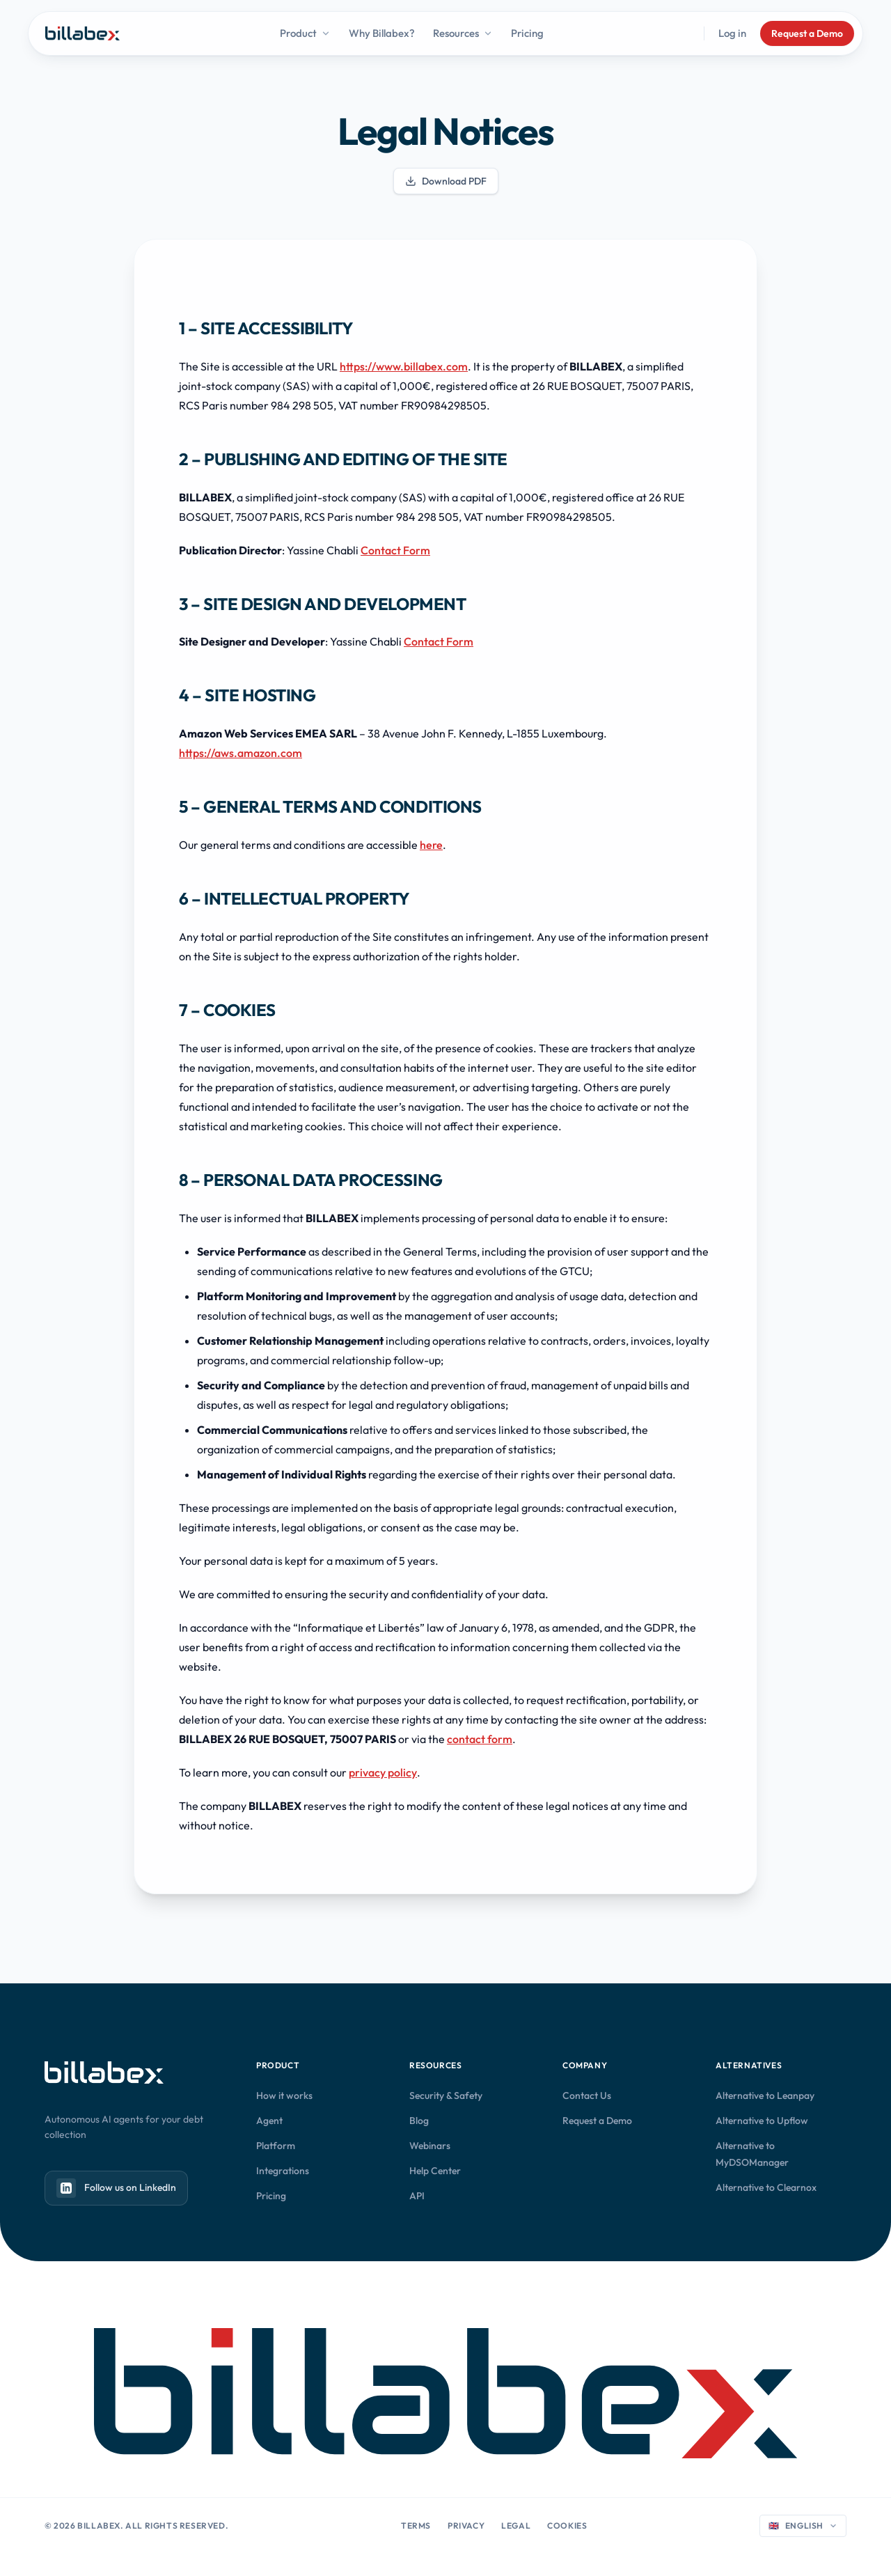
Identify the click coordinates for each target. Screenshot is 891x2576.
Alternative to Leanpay (765, 2095)
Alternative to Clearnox (766, 2187)
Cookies (567, 2525)
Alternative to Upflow (762, 2120)
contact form (479, 1739)
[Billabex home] (82, 33)
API (417, 2195)
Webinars (429, 2145)
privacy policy (383, 1772)
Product (305, 33)
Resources (463, 33)
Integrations (282, 2170)
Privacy (466, 2525)
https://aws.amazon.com (240, 753)
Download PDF (446, 181)
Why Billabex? (382, 33)
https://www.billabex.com (404, 366)
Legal (515, 2525)
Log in (732, 33)
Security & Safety (445, 2095)
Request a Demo (807, 33)
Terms (416, 2525)
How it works (284, 2095)
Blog (419, 2120)
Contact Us (586, 2095)
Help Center (435, 2170)
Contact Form (395, 550)
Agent (269, 2120)
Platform (275, 2145)
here (431, 845)
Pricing (527, 33)
